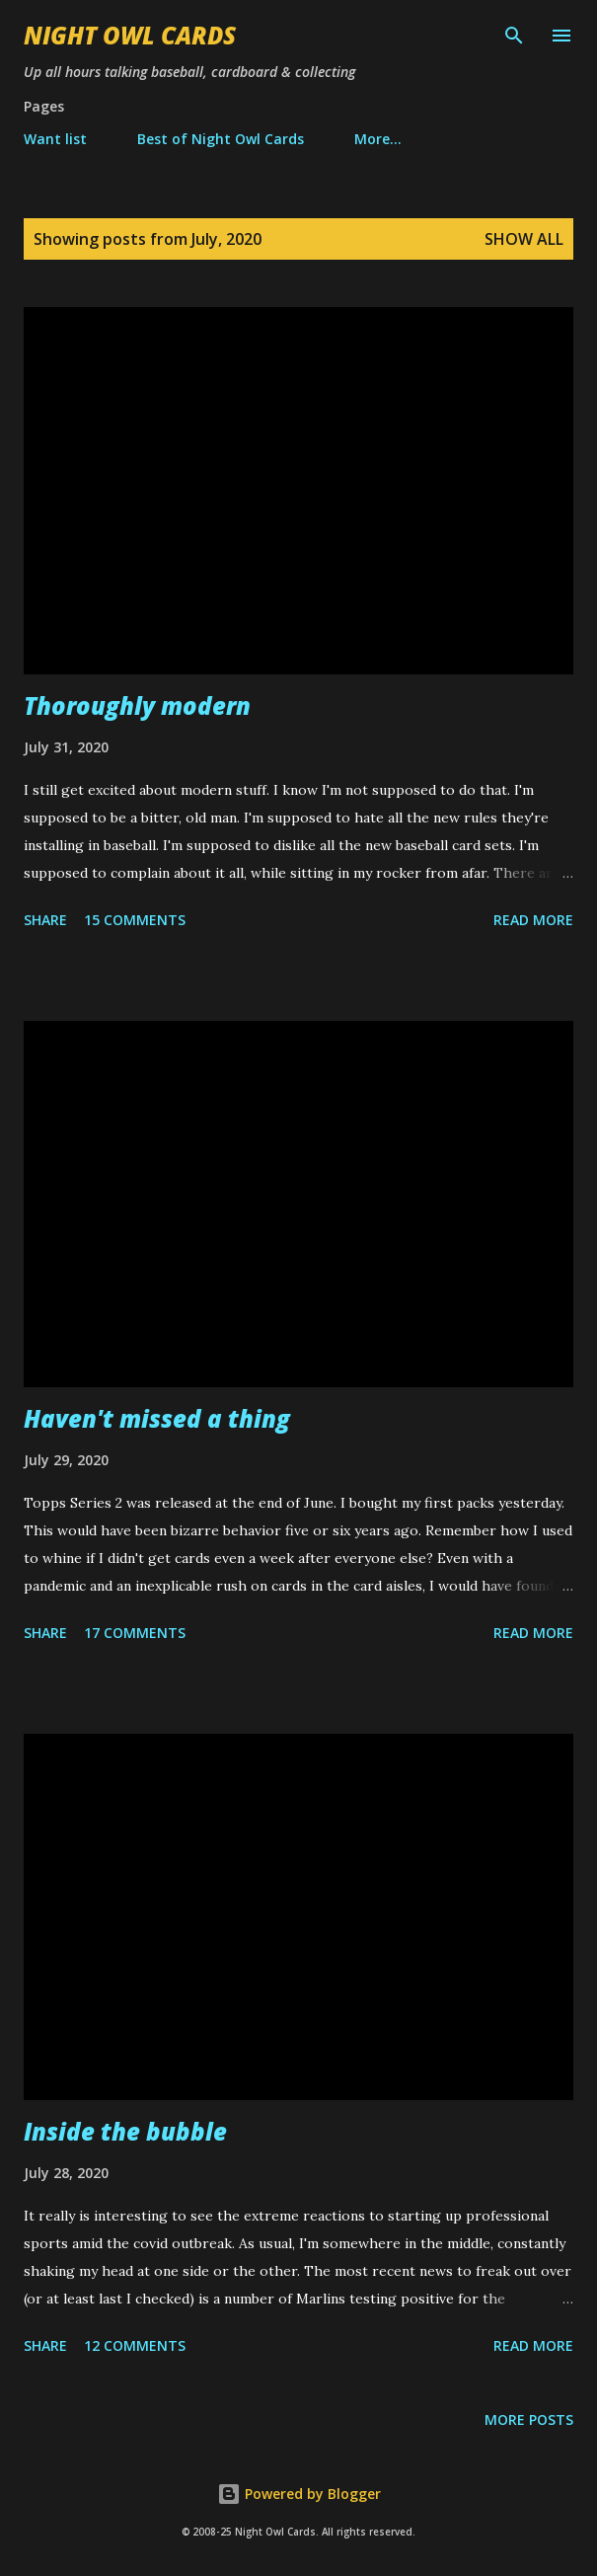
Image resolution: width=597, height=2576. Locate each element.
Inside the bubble (125, 2131)
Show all (524, 239)
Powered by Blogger (299, 2493)
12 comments (135, 2345)
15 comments (135, 919)
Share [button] (45, 919)
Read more (533, 919)
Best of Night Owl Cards (220, 138)
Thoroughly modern (137, 705)
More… (378, 138)
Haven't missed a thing (157, 1418)
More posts (529, 2419)
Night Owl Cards (130, 35)
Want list (55, 138)
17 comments (135, 1632)
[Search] (514, 35)
